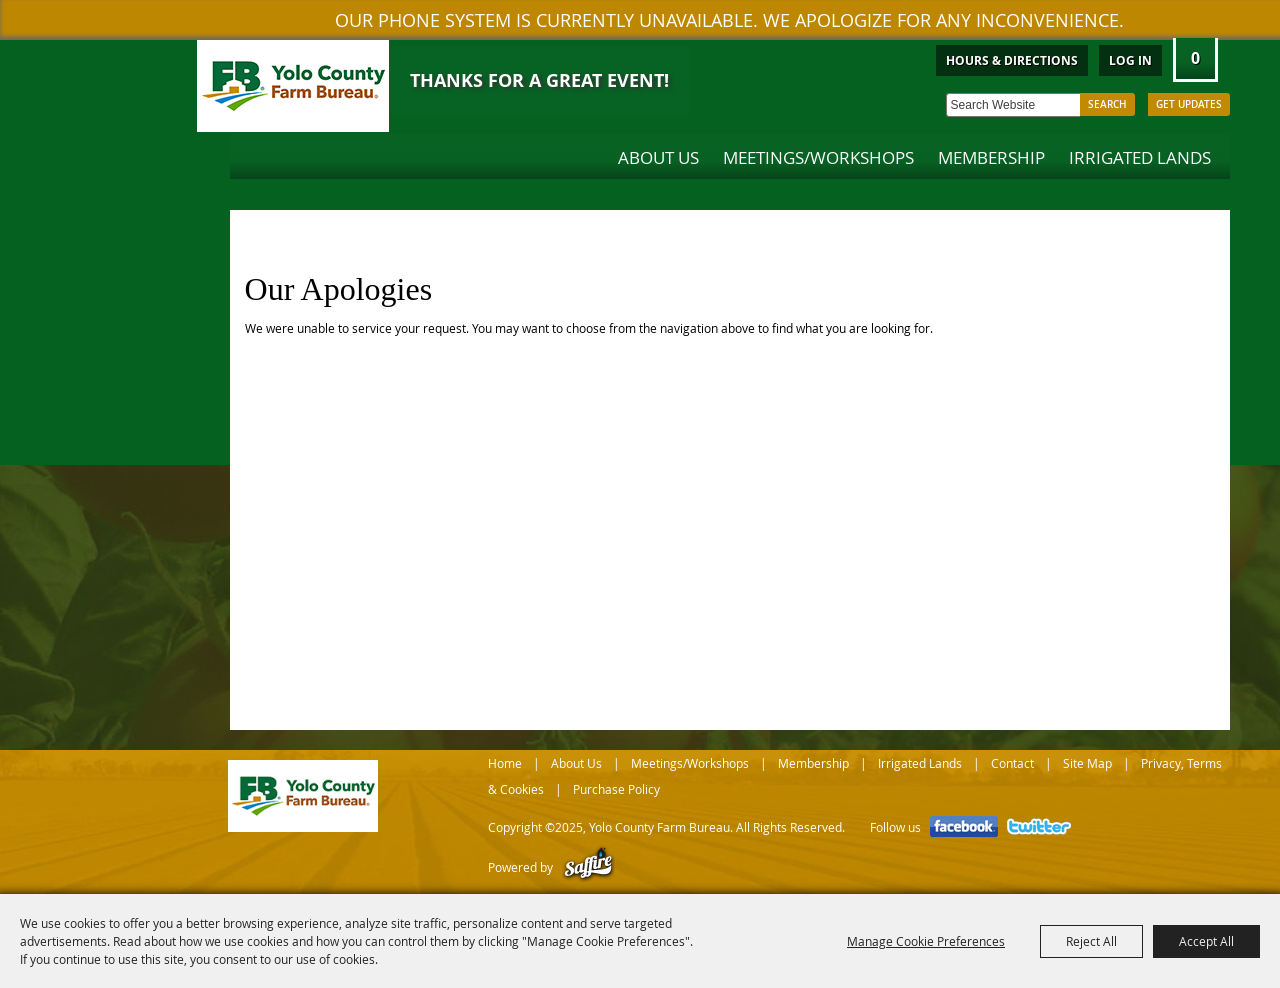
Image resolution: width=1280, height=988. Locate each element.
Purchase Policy (616, 789)
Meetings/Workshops (818, 157)
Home (505, 763)
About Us (658, 157)
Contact (1012, 763)
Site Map (1087, 763)
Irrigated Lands (1140, 157)
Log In (1130, 60)
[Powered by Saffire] (588, 867)
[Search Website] (1013, 105)
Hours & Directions (1012, 60)
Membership (991, 157)
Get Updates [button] (1189, 104)
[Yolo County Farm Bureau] (293, 86)
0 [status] (1195, 58)
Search (1107, 104)
